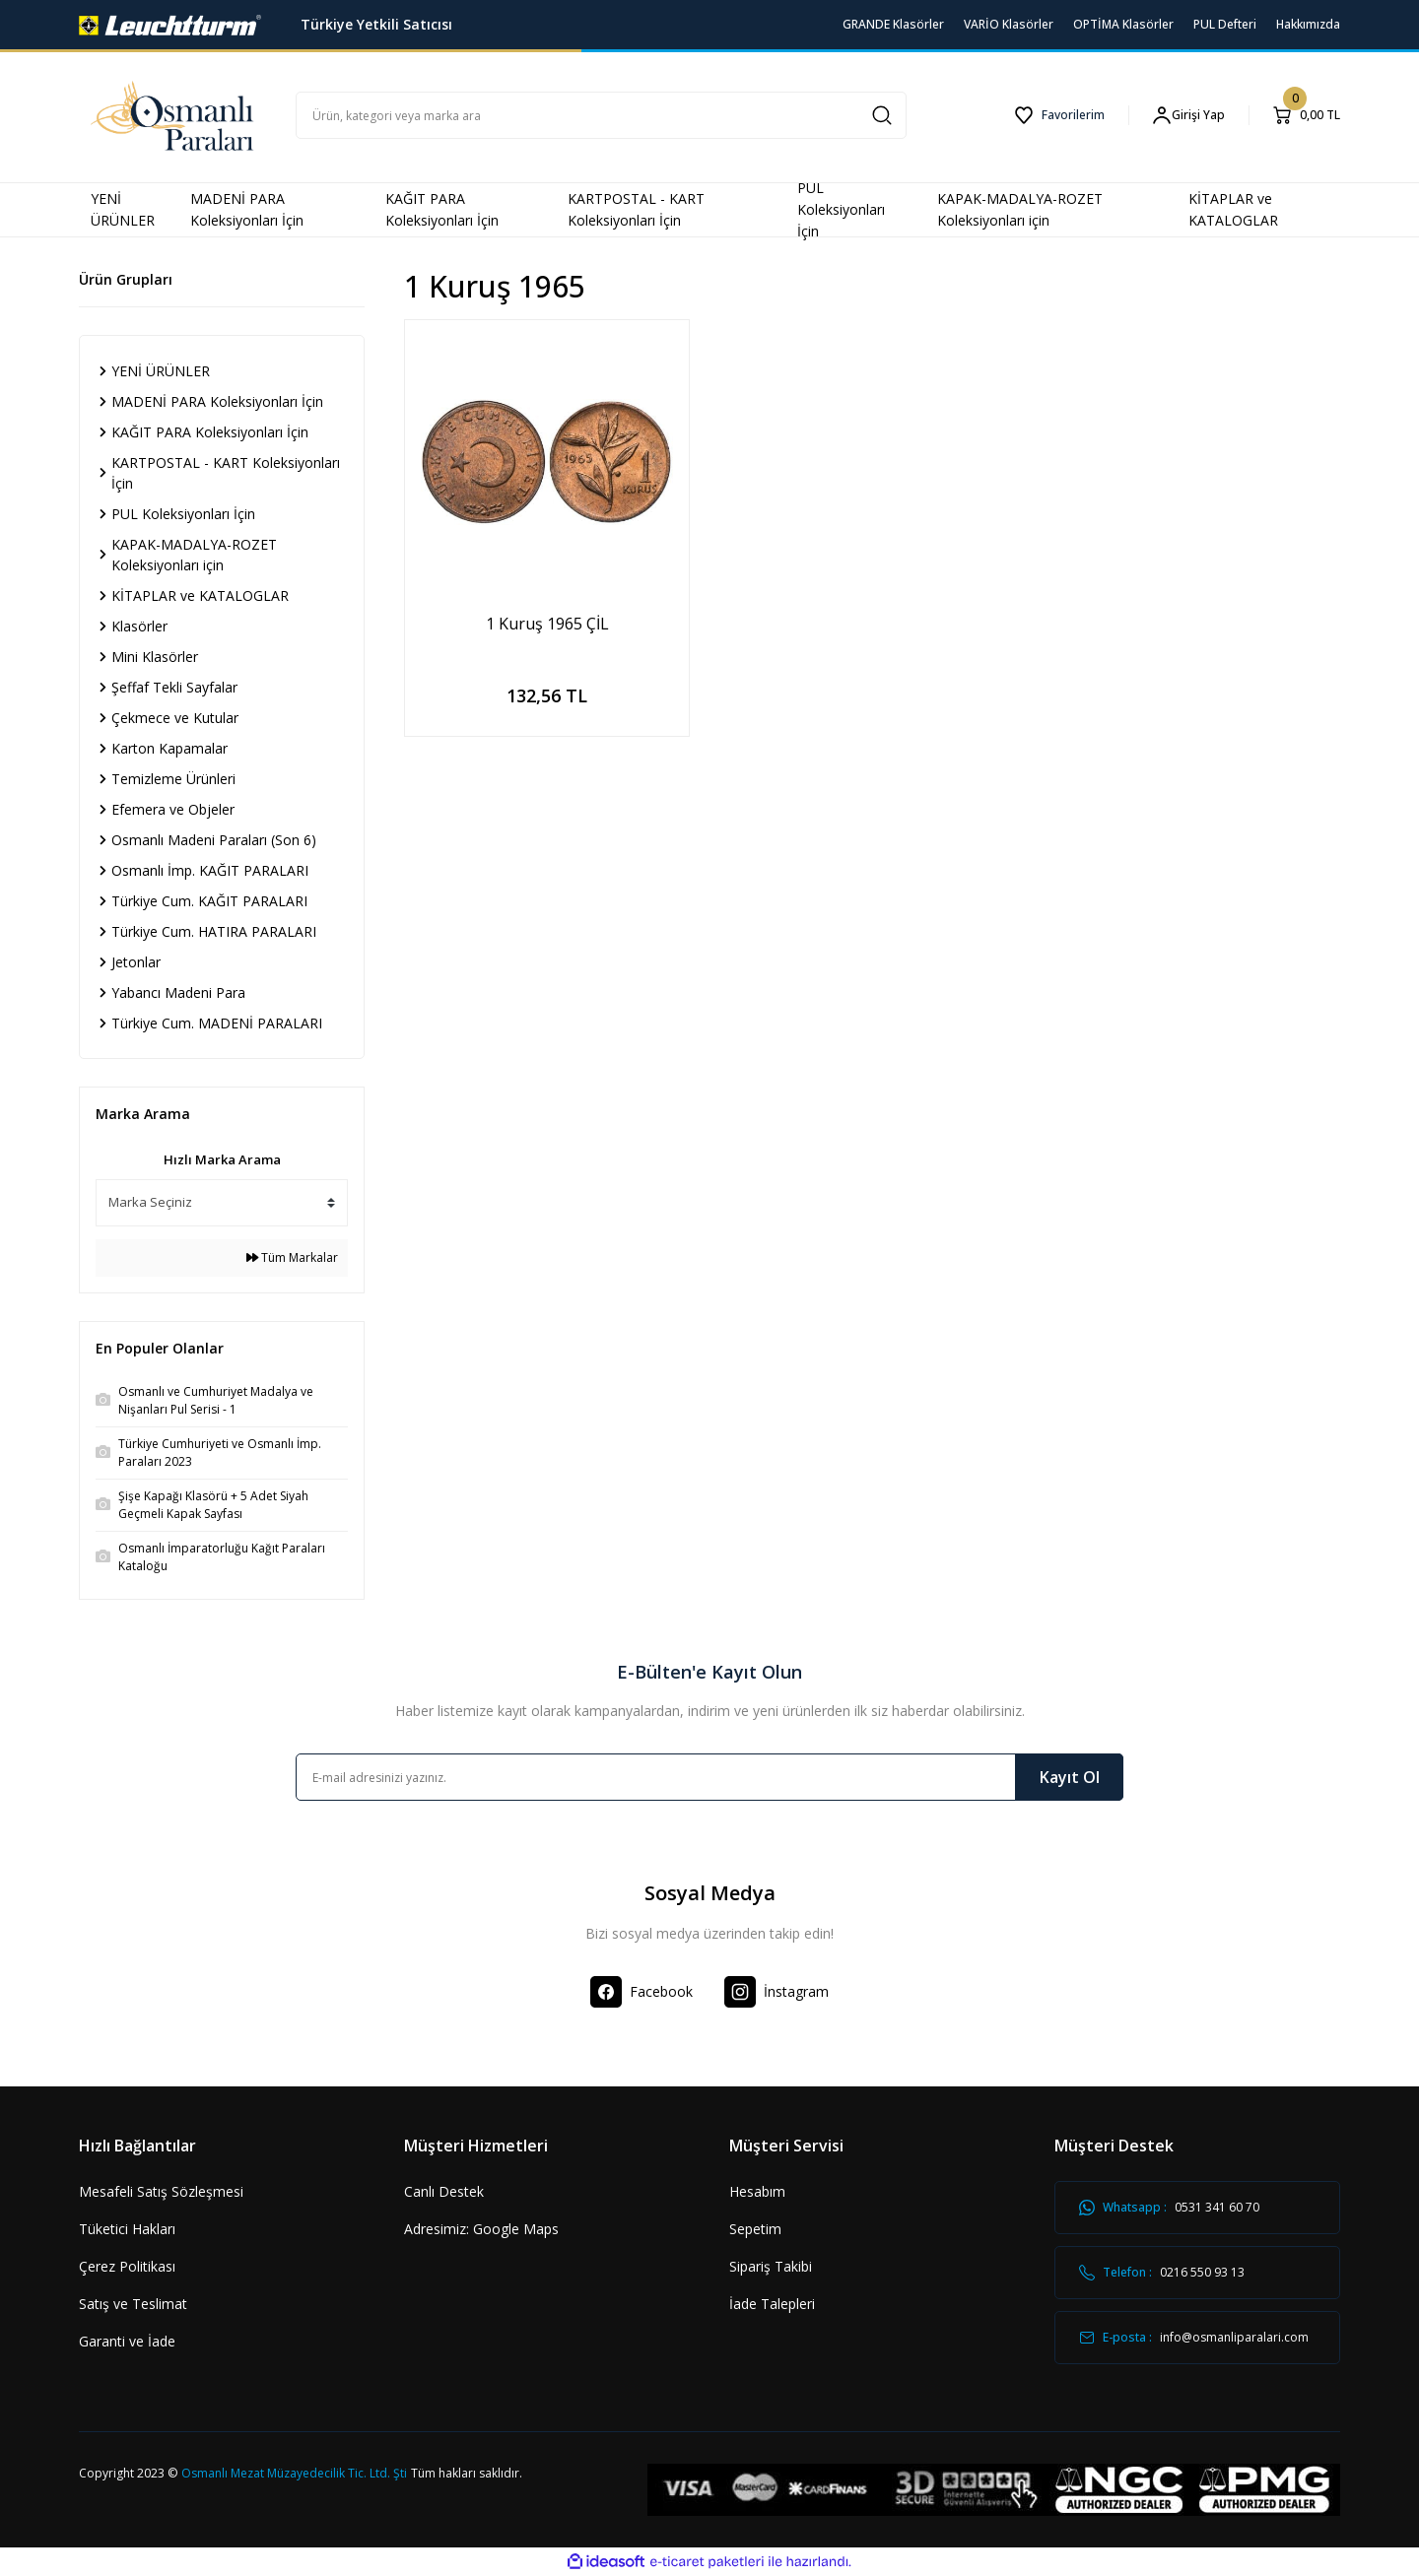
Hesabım (757, 2191)
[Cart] (1306, 115)
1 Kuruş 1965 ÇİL (547, 623)
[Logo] (170, 23)
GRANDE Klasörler (893, 24)
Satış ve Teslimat (133, 2303)
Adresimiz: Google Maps (481, 2228)
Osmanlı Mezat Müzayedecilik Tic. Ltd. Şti (294, 2473)
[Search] (601, 115)
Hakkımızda (1308, 24)
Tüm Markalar (292, 1257)
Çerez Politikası (127, 2266)
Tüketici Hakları (127, 2228)
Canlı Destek (444, 2191)
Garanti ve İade (127, 2341)
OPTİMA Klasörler (1123, 24)
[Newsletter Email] (709, 1777)
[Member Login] (1188, 116)
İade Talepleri (772, 2303)
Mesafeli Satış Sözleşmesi (161, 2191)
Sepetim (755, 2228)
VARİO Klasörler (1008, 24)
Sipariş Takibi (770, 2266)
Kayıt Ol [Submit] (1070, 1777)
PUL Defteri (1224, 24)
